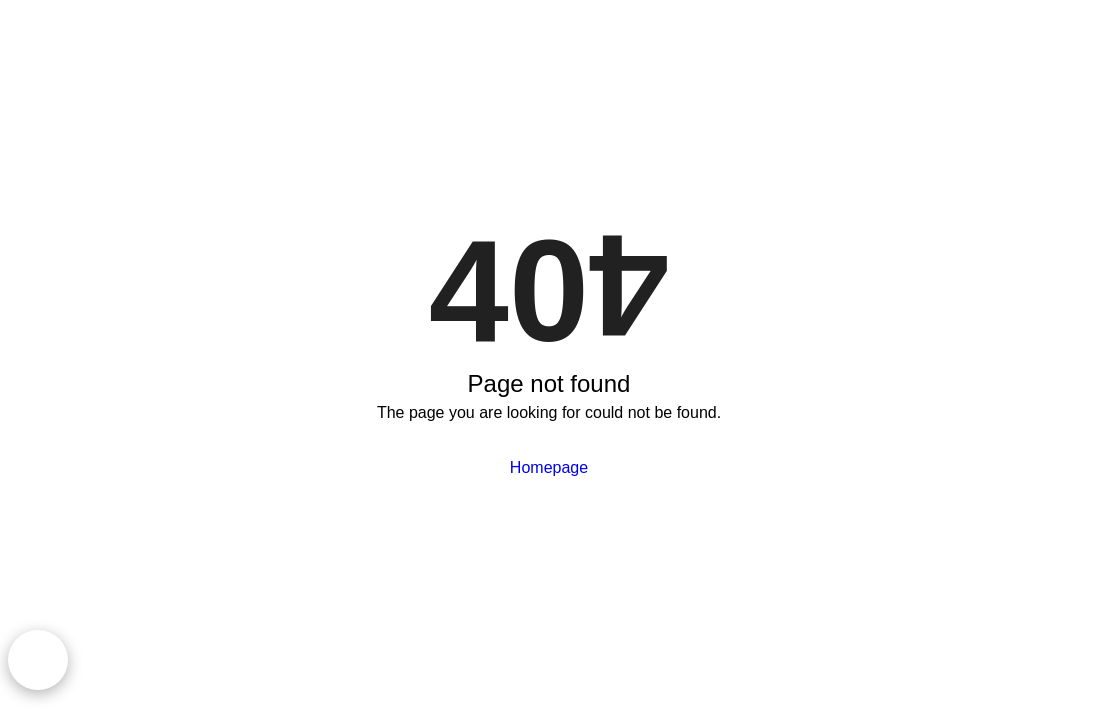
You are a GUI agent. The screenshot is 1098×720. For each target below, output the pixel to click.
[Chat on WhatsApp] (38, 660)
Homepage (549, 467)
